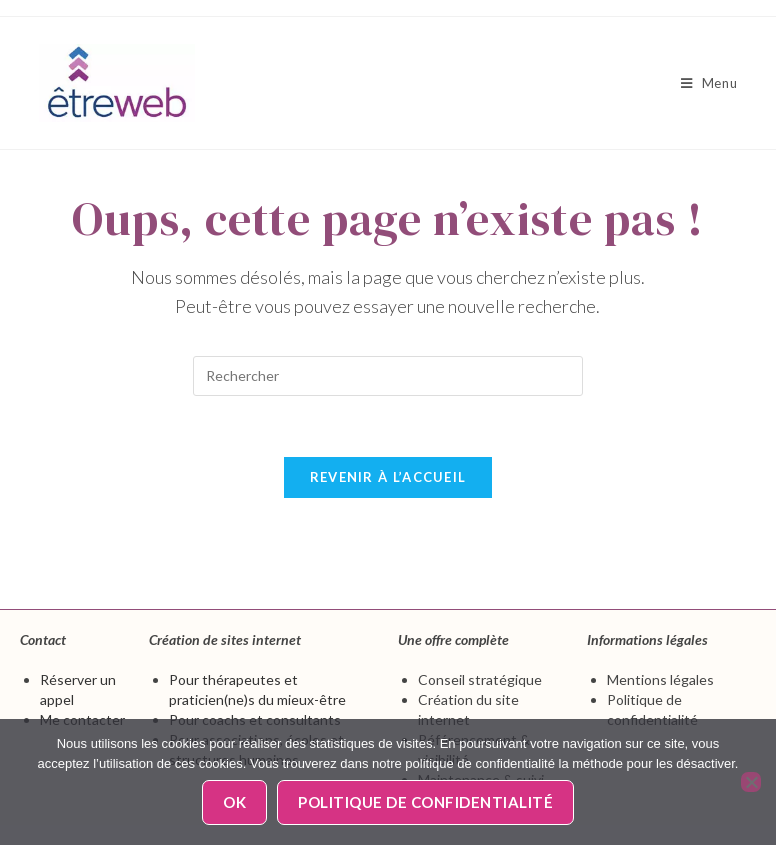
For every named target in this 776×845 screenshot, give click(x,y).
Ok (234, 802)
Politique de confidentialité (425, 802)
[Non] (751, 782)
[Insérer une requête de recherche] (388, 376)
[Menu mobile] (709, 83)
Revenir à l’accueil (388, 477)
